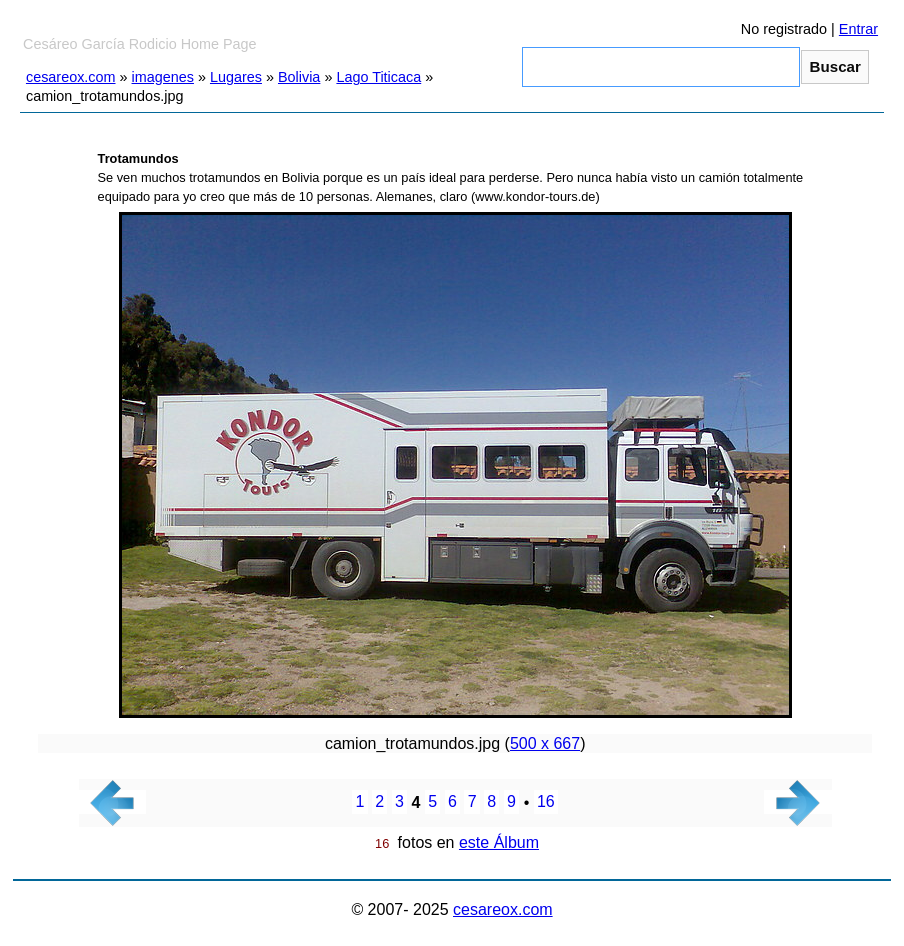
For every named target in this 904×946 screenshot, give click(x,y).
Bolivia (299, 77)
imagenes (163, 77)
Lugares (236, 77)
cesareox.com (71, 77)
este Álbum (499, 842)
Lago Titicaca (378, 77)
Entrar (858, 29)
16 (546, 802)
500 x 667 (545, 743)
